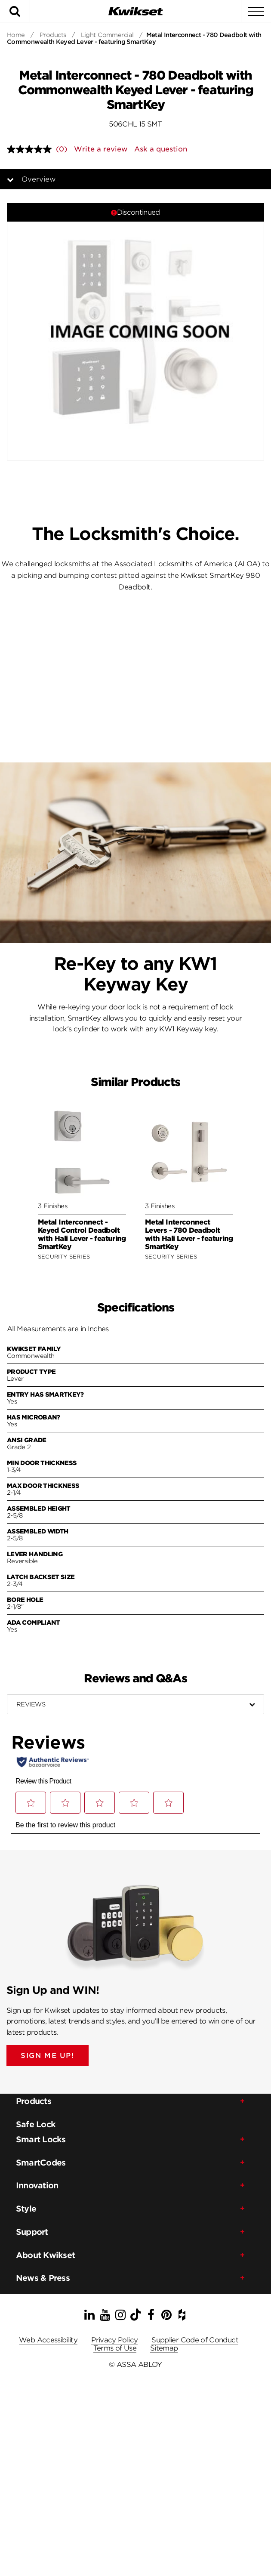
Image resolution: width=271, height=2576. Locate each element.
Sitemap (164, 2348)
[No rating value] (31, 149)
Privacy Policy (114, 2340)
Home (16, 34)
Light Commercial (107, 34)
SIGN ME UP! (47, 2056)
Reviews (30, 1704)
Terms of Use (114, 2348)
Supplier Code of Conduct (194, 2340)
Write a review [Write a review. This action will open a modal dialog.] (100, 149)
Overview (38, 179)
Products (53, 34)
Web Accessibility (48, 2340)
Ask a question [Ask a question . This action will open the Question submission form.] (160, 149)
